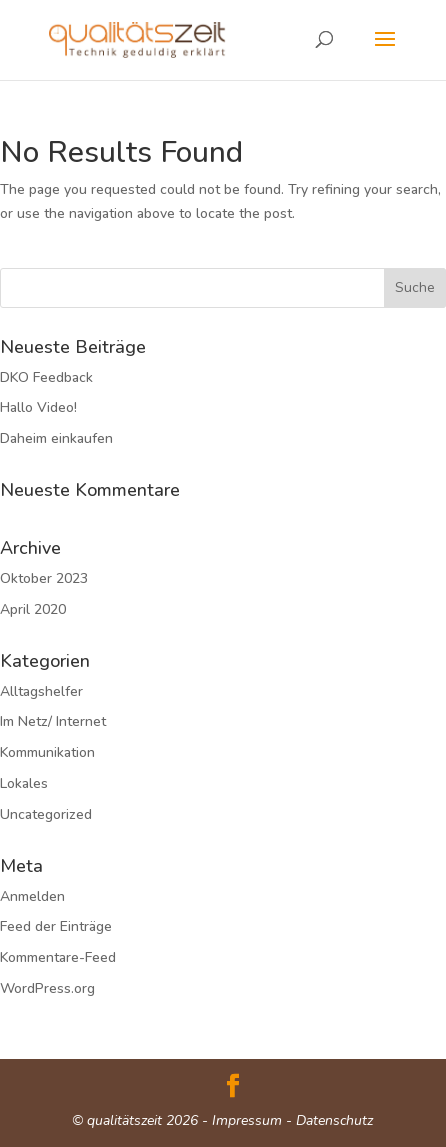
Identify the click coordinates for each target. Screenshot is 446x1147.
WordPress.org (47, 988)
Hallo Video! (38, 407)
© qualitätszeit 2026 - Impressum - (184, 1120)
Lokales (24, 783)
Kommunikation (47, 752)
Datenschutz (334, 1120)
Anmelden (32, 896)
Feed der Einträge (56, 926)
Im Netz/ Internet (53, 721)
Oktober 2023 (44, 578)
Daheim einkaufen (56, 438)
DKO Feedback (46, 377)
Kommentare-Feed (58, 957)
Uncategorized (46, 814)
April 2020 (33, 609)
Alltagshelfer (41, 691)
